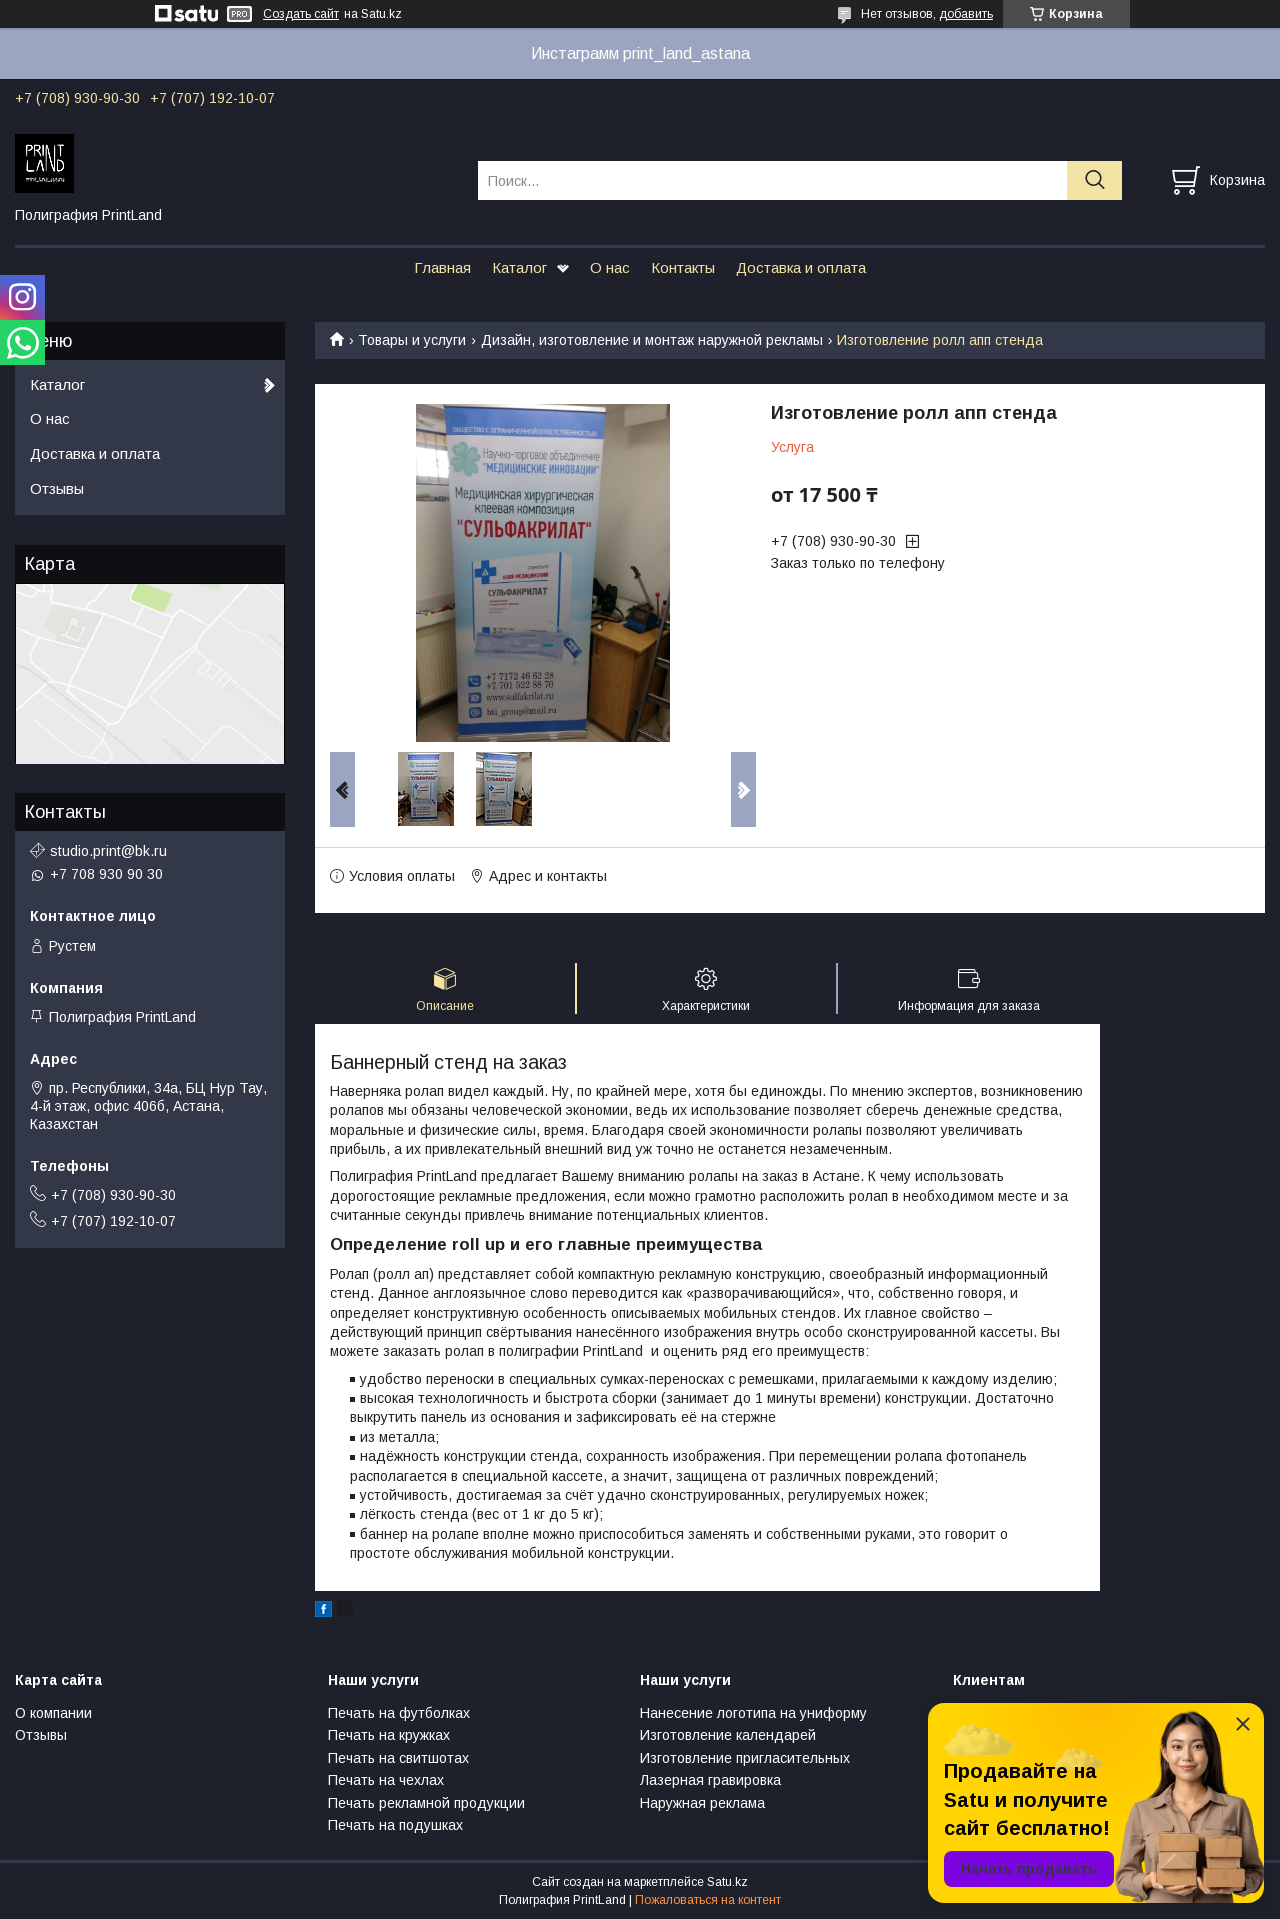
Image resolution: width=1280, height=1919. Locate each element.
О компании (53, 1713)
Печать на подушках (395, 1825)
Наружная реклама (702, 1803)
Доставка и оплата (801, 267)
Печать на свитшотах (398, 1758)
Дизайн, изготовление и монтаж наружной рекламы (652, 340)
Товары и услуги (412, 340)
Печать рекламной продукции (426, 1803)
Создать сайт (301, 14)
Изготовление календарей (728, 1735)
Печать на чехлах (386, 1780)
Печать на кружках (389, 1735)
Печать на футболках (399, 1713)
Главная (442, 267)
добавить (966, 14)
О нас (610, 267)
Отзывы (57, 488)
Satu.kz (727, 1882)
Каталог (519, 267)
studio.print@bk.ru (108, 851)
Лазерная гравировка (710, 1780)
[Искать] (1094, 180)
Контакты (683, 267)
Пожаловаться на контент (708, 1900)
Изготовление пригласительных (745, 1758)
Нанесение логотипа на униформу (753, 1713)
